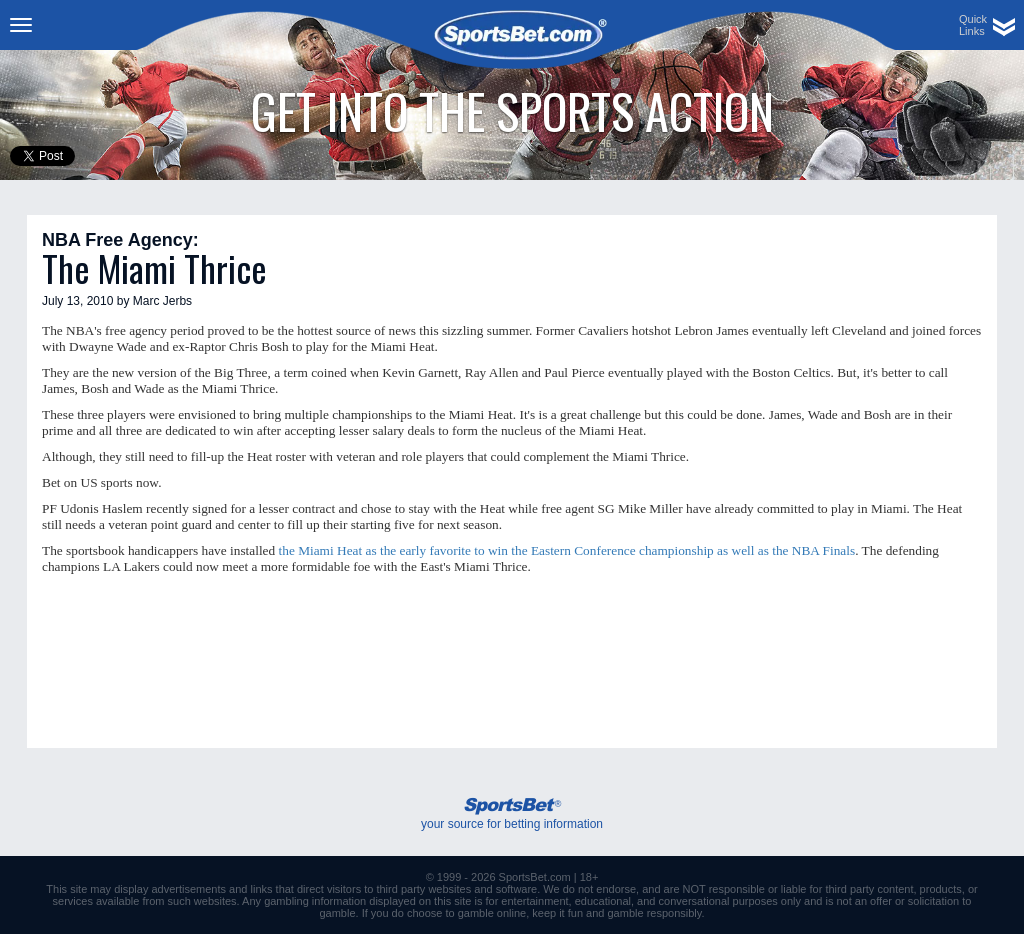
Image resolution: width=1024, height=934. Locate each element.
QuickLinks (973, 25)
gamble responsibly (655, 913)
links (262, 889)
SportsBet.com (535, 877)
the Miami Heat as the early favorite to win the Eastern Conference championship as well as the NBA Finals (567, 550)
